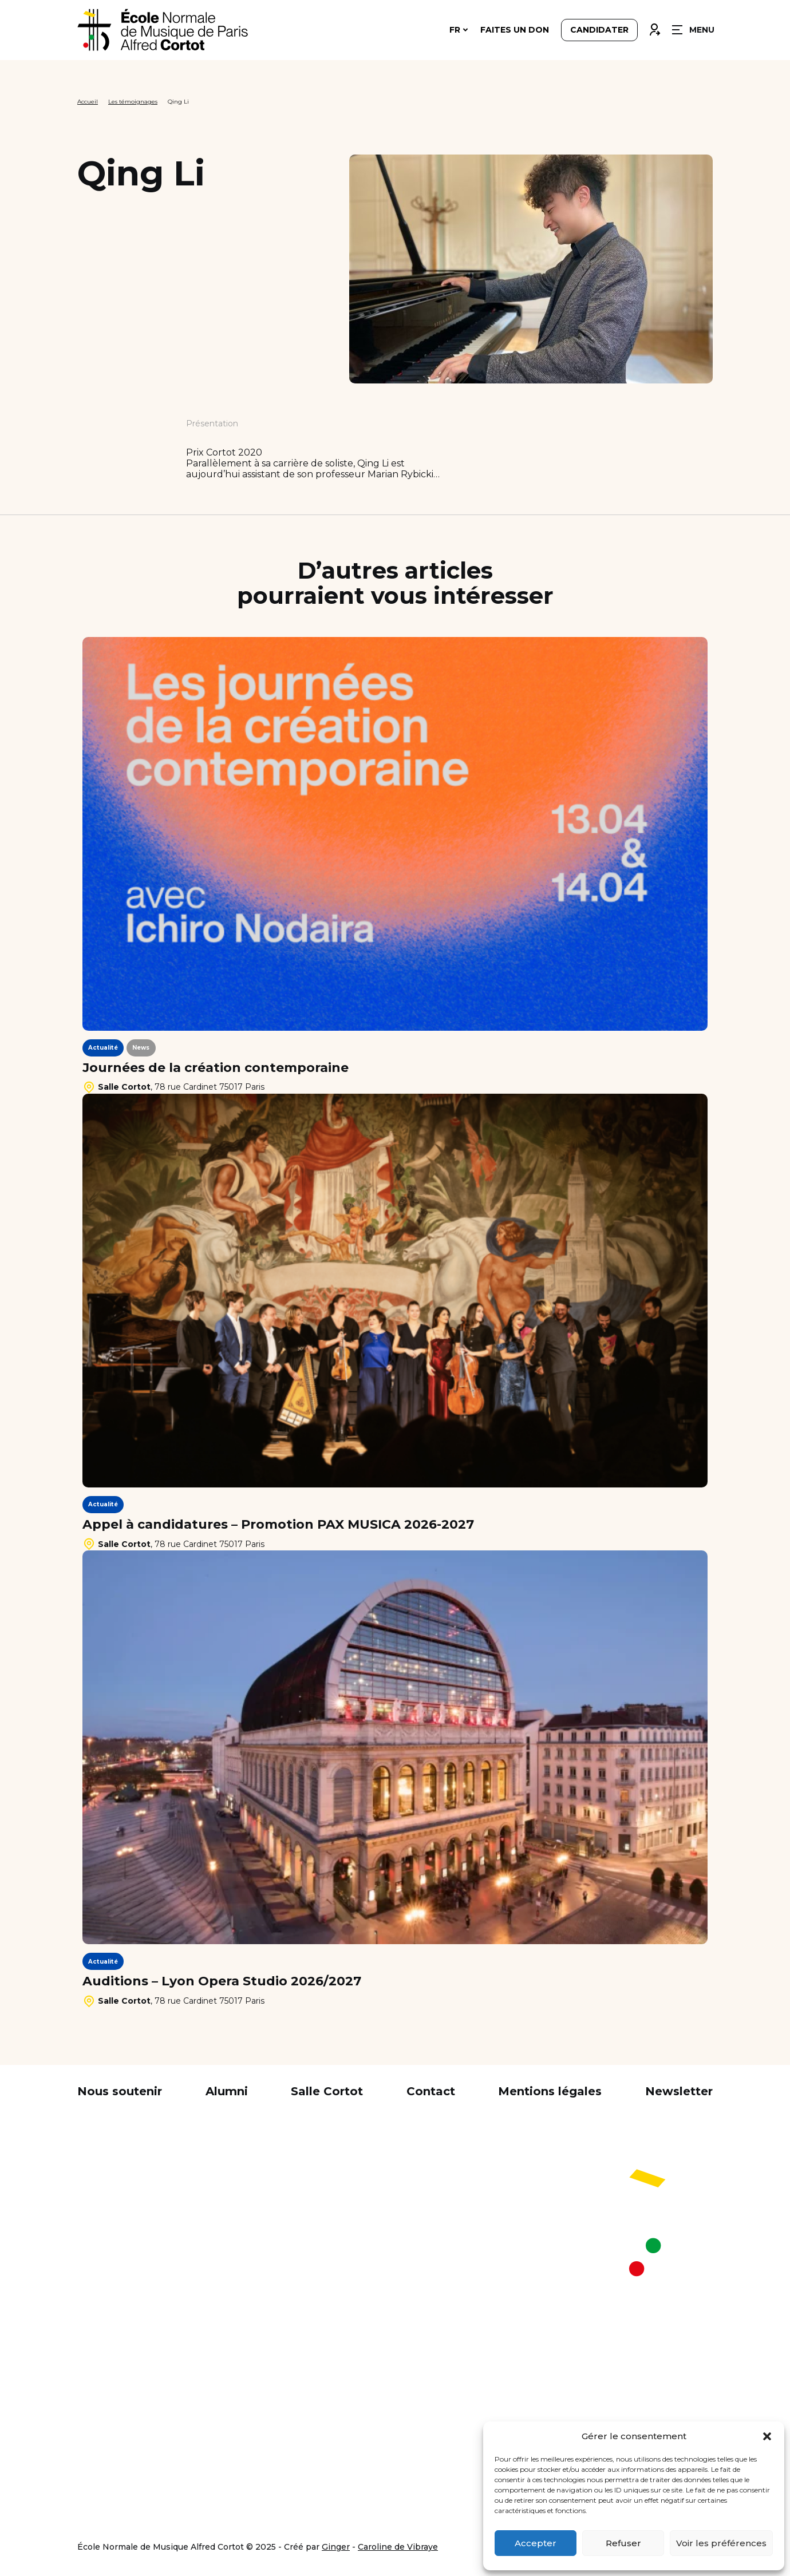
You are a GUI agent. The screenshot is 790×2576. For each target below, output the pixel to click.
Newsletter (679, 2091)
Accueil (87, 101)
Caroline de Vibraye (398, 2547)
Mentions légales (550, 2091)
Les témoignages (132, 101)
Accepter (535, 2543)
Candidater (599, 30)
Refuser (623, 2543)
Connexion (654, 27)
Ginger (336, 2547)
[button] (767, 2436)
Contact (430, 2091)
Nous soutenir (119, 2091)
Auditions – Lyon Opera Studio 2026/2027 (221, 1981)
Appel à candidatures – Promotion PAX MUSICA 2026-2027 (278, 1524)
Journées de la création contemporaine (215, 1068)
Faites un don (514, 30)
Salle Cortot (327, 2091)
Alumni (227, 2091)
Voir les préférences (721, 2543)
